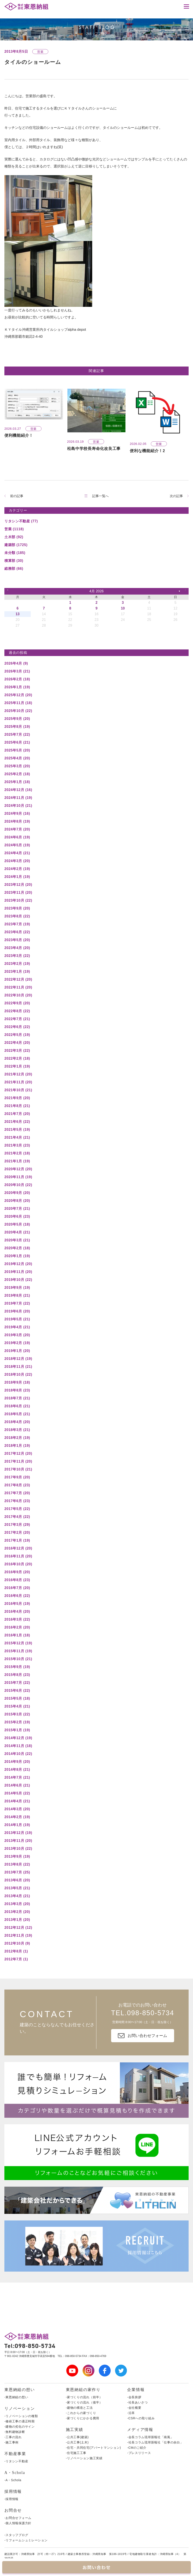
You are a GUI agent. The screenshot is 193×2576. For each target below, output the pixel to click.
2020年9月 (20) (17, 1193)
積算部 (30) (13, 561)
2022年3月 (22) (17, 1050)
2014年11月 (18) (18, 1746)
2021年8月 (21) (17, 1106)
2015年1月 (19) (17, 1730)
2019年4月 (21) (17, 1327)
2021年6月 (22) (17, 1122)
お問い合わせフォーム (142, 2035)
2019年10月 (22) (18, 1280)
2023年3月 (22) (17, 956)
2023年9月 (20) (17, 908)
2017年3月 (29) (17, 1524)
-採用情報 (11, 2499)
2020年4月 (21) (17, 1232)
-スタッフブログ (16, 2535)
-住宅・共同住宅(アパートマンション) (93, 2447)
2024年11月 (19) (18, 798)
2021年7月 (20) (17, 1114)
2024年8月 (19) (17, 821)
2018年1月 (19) (17, 1445)
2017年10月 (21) (18, 1469)
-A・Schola (12, 2480)
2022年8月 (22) (17, 1011)
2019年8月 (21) (17, 1295)
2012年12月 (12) (18, 1927)
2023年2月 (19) (17, 963)
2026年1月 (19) (17, 687)
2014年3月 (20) (17, 1809)
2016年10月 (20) (18, 1564)
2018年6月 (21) (17, 1406)
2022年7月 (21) (17, 1019)
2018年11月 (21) (18, 1366)
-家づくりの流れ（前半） (84, 2397)
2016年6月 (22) (17, 1596)
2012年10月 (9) (17, 1943)
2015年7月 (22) (17, 1682)
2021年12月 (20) (18, 1074)
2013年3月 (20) (17, 1904)
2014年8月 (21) (17, 1769)
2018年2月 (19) (17, 1438)
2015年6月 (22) (17, 1690)
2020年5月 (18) (17, 1224)
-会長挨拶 (134, 2397)
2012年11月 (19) (18, 1935)
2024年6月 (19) (17, 837)
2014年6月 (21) (17, 1785)
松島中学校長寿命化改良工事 (94, 448)
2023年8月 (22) (17, 916)
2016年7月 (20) (17, 1588)
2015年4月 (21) (17, 1706)
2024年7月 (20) (17, 829)
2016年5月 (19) (17, 1603)
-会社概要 (134, 2407)
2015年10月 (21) (18, 1659)
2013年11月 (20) (18, 1841)
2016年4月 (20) (17, 1611)
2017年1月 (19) (17, 1540)
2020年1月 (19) (17, 1256)
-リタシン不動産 (16, 2461)
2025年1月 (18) (17, 782)
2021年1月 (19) (17, 1161)
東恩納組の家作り (83, 2389)
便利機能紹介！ (18, 435)
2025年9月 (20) (17, 719)
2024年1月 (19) (17, 877)
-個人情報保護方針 (17, 2523)
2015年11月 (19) (18, 1651)
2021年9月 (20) (17, 1098)
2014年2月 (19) (17, 1817)
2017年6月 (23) (17, 1501)
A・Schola (14, 2472)
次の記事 (176, 496)
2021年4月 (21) (17, 1137)
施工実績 (74, 2429)
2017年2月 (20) (17, 1532)
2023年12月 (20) (18, 884)
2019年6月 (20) (17, 1311)
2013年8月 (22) (17, 1864)
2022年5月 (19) (17, 1035)
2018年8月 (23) (17, 1390)
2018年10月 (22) (18, 1374)
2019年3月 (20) (17, 1335)
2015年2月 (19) (17, 1722)
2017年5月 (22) (17, 1509)
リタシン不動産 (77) (21, 521)
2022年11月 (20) (18, 987)
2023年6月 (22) (17, 932)
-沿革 (131, 2413)
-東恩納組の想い (16, 2397)
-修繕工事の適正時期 (19, 2421)
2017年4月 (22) (17, 1517)
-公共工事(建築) (77, 2437)
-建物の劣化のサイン (19, 2426)
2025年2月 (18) (17, 774)
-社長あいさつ (137, 2402)
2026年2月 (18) (17, 679)
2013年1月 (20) (17, 1920)
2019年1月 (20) (17, 1351)
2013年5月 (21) (17, 1888)
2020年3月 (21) (17, 1240)
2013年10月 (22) (18, 1848)
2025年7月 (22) (17, 734)
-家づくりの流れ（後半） (84, 2402)
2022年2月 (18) (17, 1058)
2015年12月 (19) (18, 1643)
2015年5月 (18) (17, 1698)
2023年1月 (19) (17, 971)
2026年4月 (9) (16, 663)
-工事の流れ (13, 2437)
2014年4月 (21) (17, 1801)
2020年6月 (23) (17, 1216)
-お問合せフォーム (17, 2518)
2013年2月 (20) (17, 1912)
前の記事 (16, 496)
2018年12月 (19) (18, 1359)
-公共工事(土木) (77, 2442)
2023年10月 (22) (18, 900)
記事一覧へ (100, 496)
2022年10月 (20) (18, 995)
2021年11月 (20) (18, 1082)
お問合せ (13, 2510)
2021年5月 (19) (17, 1129)
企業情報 (135, 2389)
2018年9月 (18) (17, 1382)
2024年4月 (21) (17, 853)
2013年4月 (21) (17, 1896)
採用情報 (13, 2491)
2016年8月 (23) (17, 1580)
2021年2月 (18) (17, 1153)
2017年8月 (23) (17, 1485)
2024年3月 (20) (17, 861)
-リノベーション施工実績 (84, 2458)
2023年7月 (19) (17, 924)
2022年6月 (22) (17, 1027)
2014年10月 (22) (18, 1754)
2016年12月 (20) (18, 1548)
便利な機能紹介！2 (147, 451)
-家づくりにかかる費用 (82, 2418)
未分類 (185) (14, 553)
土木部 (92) (13, 537)
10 (123, 608)
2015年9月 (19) (17, 1667)
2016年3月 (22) (17, 1619)
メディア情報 (140, 2429)
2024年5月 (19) (17, 845)
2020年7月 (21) (17, 1208)
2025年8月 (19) (17, 726)
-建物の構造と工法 (79, 2407)
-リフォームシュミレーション (25, 2540)
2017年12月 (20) (18, 1453)
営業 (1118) (14, 529)
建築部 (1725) (15, 545)
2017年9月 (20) (17, 1477)
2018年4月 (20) (17, 1422)
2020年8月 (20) (17, 1201)
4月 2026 (96, 591)
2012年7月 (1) (16, 1959)
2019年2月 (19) (17, 1343)
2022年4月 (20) (17, 1042)
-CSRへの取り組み (141, 2418)
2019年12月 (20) (18, 1264)
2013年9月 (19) (17, 1856)
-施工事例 (11, 2442)
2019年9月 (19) (17, 1287)
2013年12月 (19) (18, 1833)
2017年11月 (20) (18, 1461)
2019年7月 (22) (17, 1303)
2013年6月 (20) (17, 1880)
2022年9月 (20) (17, 1003)
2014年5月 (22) (17, 1793)
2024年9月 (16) (17, 813)
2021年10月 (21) (18, 1090)
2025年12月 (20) (18, 695)
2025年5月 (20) (17, 750)
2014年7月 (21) (17, 1777)
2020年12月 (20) (18, 1169)
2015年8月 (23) (17, 1675)
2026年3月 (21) (17, 671)
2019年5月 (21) (17, 1319)
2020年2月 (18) (17, 1248)
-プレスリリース (139, 2453)
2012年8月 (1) (16, 1951)
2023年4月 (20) (17, 948)
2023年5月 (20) (17, 940)
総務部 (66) (13, 568)
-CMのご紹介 (136, 2447)
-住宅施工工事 (76, 2453)
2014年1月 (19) (17, 1825)
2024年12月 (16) (18, 790)
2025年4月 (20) (17, 758)
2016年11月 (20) (18, 1556)
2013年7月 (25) (17, 1872)
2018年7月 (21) (17, 1398)
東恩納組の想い (19, 2389)
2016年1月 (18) (17, 1635)
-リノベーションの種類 (21, 2416)
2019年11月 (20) (18, 1272)
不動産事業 (15, 2454)
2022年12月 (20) (18, 979)
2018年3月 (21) (17, 1430)
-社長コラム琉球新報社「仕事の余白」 (155, 2442)
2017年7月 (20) (17, 1493)
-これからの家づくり (81, 2413)
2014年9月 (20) (17, 1761)
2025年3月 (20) (17, 766)
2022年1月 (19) (17, 1066)
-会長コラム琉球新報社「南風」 (150, 2437)
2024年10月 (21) (18, 805)
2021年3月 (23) (17, 1145)
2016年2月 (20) (17, 1627)
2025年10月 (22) (18, 711)
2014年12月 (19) (18, 1738)
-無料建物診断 (14, 2432)
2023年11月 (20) (18, 892)
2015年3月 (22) (17, 1714)
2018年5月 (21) (17, 1414)
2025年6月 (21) (17, 742)
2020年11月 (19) (18, 1177)
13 (18, 614)
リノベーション (19, 2408)
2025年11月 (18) (18, 703)
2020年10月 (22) (18, 1185)
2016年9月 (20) (17, 1572)
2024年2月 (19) (17, 869)
